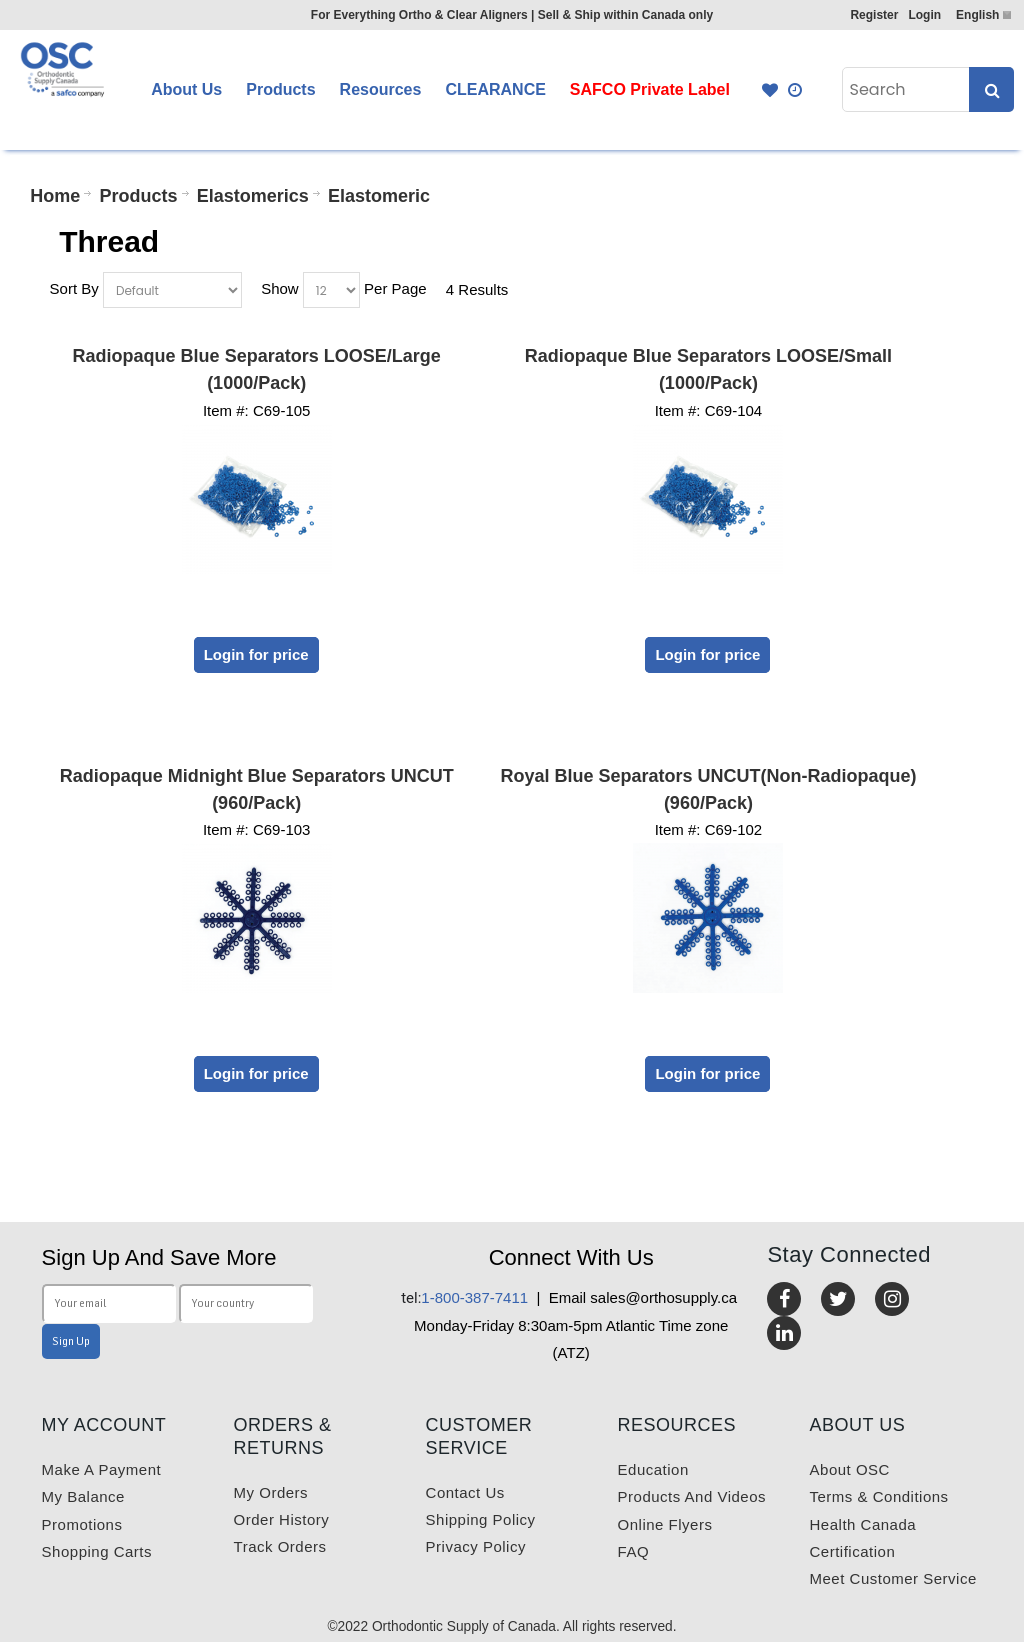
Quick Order (796, 90)
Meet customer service (893, 1578)
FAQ (634, 1551)
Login (924, 15)
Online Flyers (665, 1524)
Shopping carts (97, 1551)
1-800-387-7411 (464, 1297)
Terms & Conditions (879, 1496)
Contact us (465, 1492)
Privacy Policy (476, 1546)
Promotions (82, 1524)
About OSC (850, 1469)
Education (653, 1469)
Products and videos (692, 1496)
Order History (282, 1519)
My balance (83, 1496)
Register (874, 15)
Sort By (74, 288)
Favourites (770, 90)
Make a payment (102, 1469)
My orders (271, 1492)
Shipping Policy (481, 1519)
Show (280, 288)
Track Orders (280, 1546)
